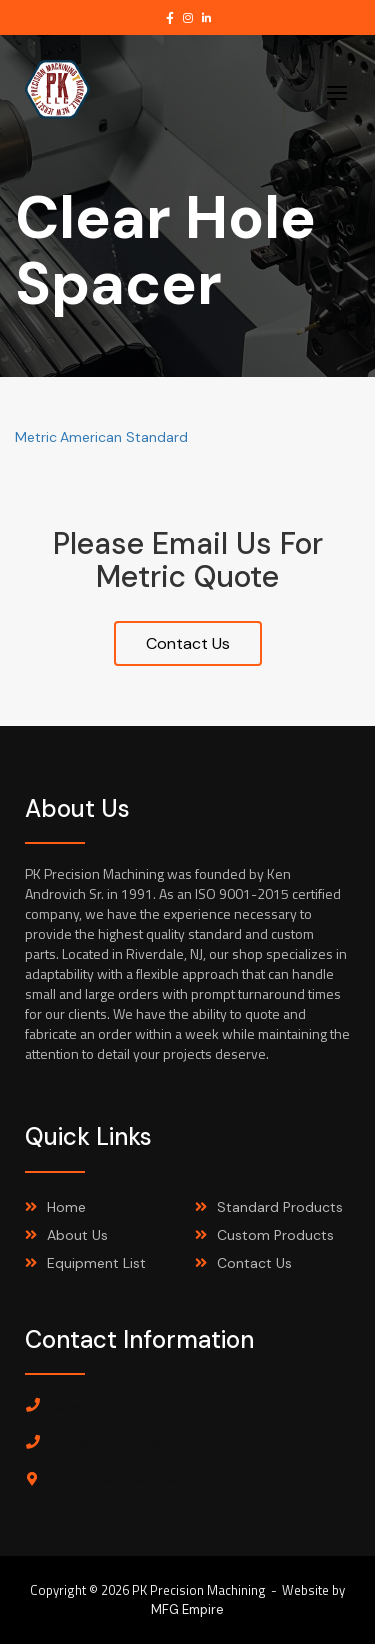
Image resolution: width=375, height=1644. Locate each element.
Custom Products (275, 1235)
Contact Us (188, 643)
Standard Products (280, 1207)
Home (66, 1207)
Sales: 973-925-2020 (121, 1406)
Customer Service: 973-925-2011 (157, 1443)
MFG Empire (187, 1609)
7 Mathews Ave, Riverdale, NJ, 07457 (167, 1480)
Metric (36, 437)
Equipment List (96, 1263)
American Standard (124, 437)
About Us (77, 1235)
